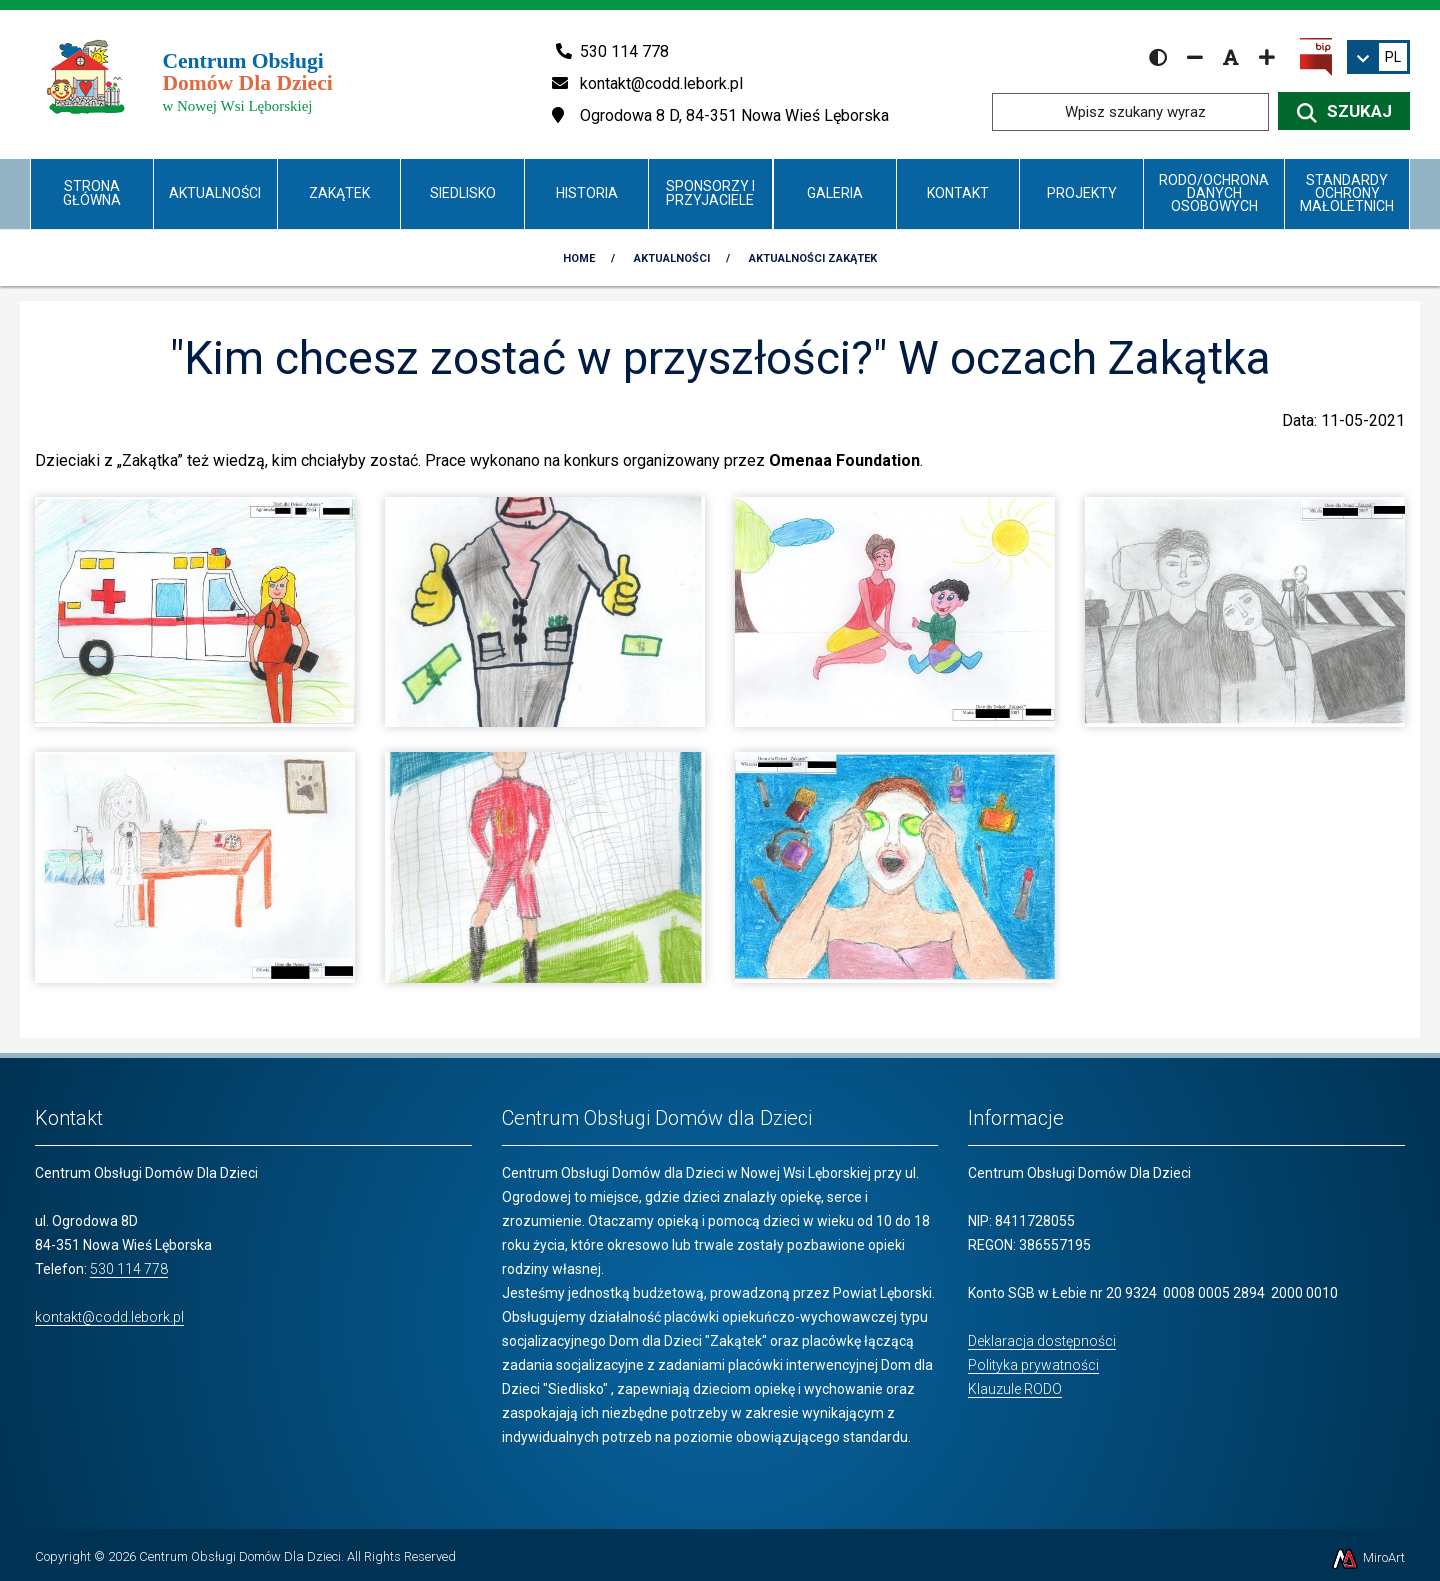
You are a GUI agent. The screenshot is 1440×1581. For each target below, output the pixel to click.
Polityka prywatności (1033, 1365)
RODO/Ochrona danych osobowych (1214, 193)
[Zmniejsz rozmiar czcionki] (1195, 57)
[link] (1378, 57)
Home (579, 258)
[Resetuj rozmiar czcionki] (1231, 57)
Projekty (1082, 193)
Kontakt (958, 193)
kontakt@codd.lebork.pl (109, 1317)
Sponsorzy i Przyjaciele (710, 192)
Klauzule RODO (1015, 1389)
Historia (587, 193)
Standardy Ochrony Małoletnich (1347, 193)
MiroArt (1367, 1557)
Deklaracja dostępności (1042, 1341)
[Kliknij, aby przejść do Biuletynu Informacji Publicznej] (1316, 56)
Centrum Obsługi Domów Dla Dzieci (240, 1556)
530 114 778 (129, 1269)
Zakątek (339, 193)
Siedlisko (463, 193)
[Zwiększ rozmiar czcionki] (1267, 57)
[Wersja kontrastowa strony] (1158, 57)
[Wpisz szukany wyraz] (1130, 112)
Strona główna (92, 192)
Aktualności (215, 193)
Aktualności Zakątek (813, 258)
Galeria (835, 193)
